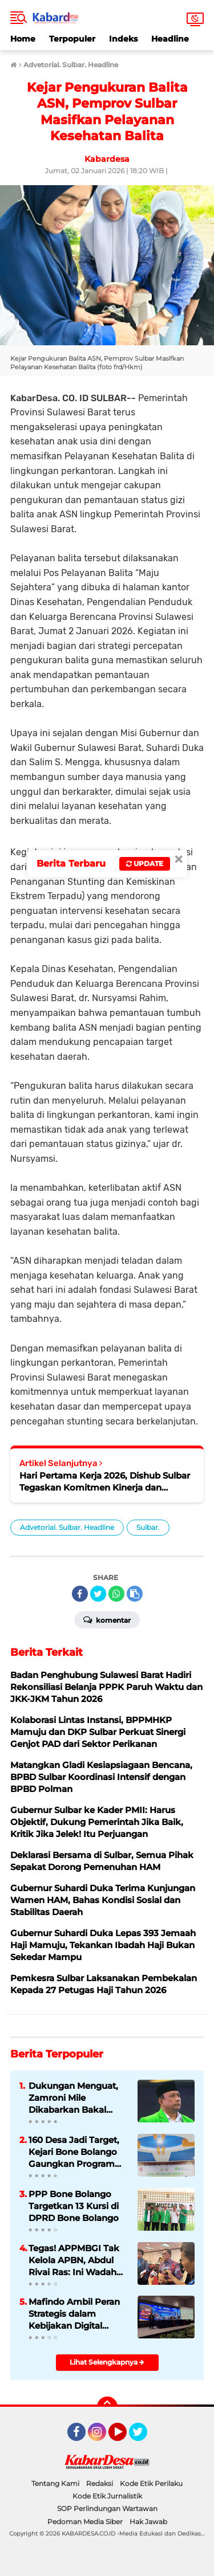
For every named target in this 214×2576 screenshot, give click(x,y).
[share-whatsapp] (116, 1594)
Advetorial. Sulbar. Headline (67, 1527)
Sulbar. (148, 1527)
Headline (170, 39)
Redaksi (99, 2483)
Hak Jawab (148, 2521)
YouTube (125, 2437)
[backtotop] (107, 2407)
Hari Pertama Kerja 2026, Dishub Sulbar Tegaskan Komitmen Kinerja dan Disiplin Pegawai (104, 1481)
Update (144, 863)
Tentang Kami (55, 2483)
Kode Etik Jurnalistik (107, 2496)
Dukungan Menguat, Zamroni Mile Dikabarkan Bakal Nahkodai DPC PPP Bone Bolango (73, 2098)
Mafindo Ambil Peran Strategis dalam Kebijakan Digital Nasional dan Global (74, 2314)
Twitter (143, 2437)
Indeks (123, 39)
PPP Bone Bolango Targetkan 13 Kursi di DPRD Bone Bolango (74, 2206)
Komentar (107, 1619)
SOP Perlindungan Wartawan (107, 2508)
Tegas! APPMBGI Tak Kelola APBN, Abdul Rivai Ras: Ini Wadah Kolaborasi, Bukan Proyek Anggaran (74, 2260)
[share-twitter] (98, 1594)
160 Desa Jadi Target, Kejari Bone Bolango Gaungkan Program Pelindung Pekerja (74, 2152)
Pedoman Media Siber (85, 2521)
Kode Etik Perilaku (151, 2483)
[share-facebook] (80, 1594)
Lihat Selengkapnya (107, 2362)
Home (22, 39)
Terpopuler (72, 39)
